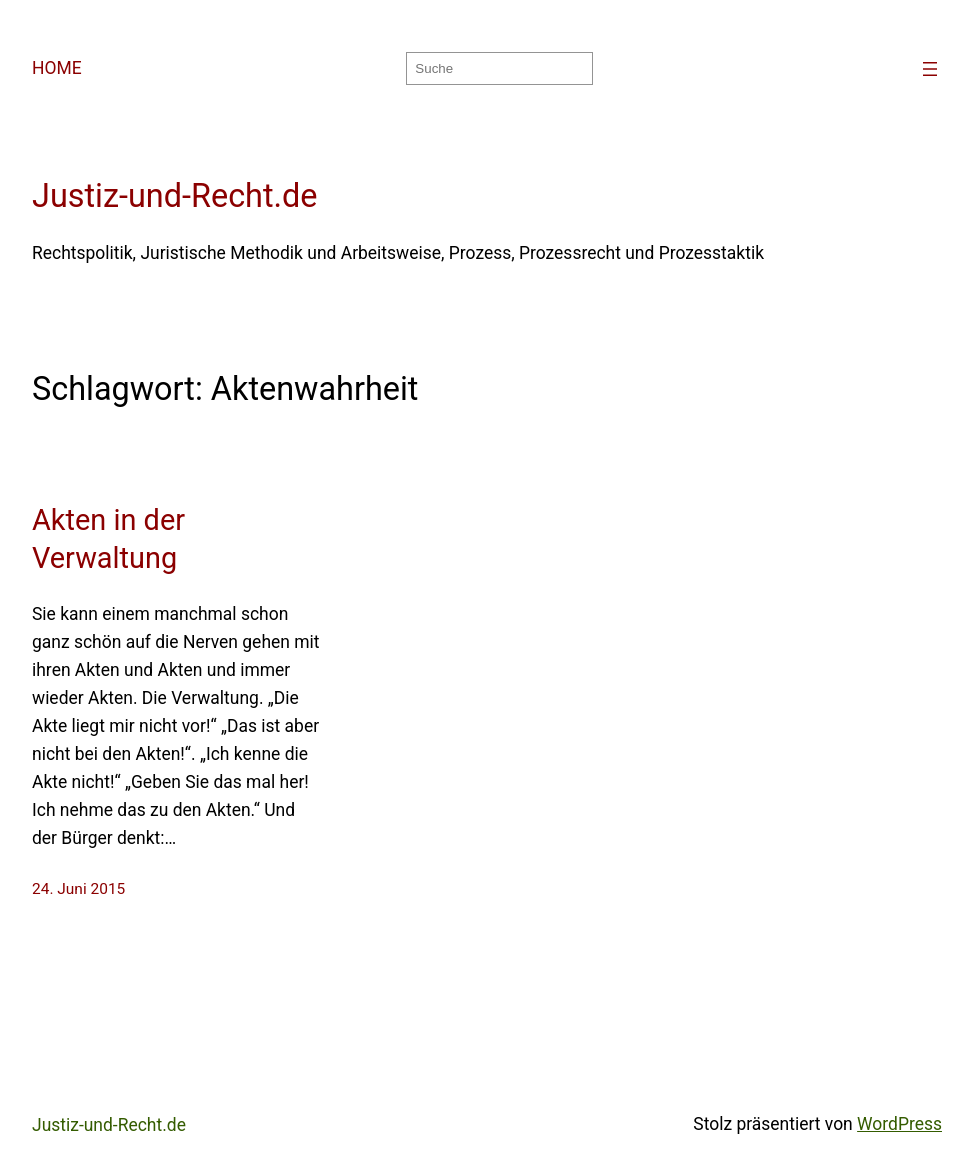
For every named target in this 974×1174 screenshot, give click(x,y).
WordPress (899, 1124)
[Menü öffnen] (930, 69)
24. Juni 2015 (78, 889)
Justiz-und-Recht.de (175, 196)
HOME (57, 68)
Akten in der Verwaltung (108, 539)
